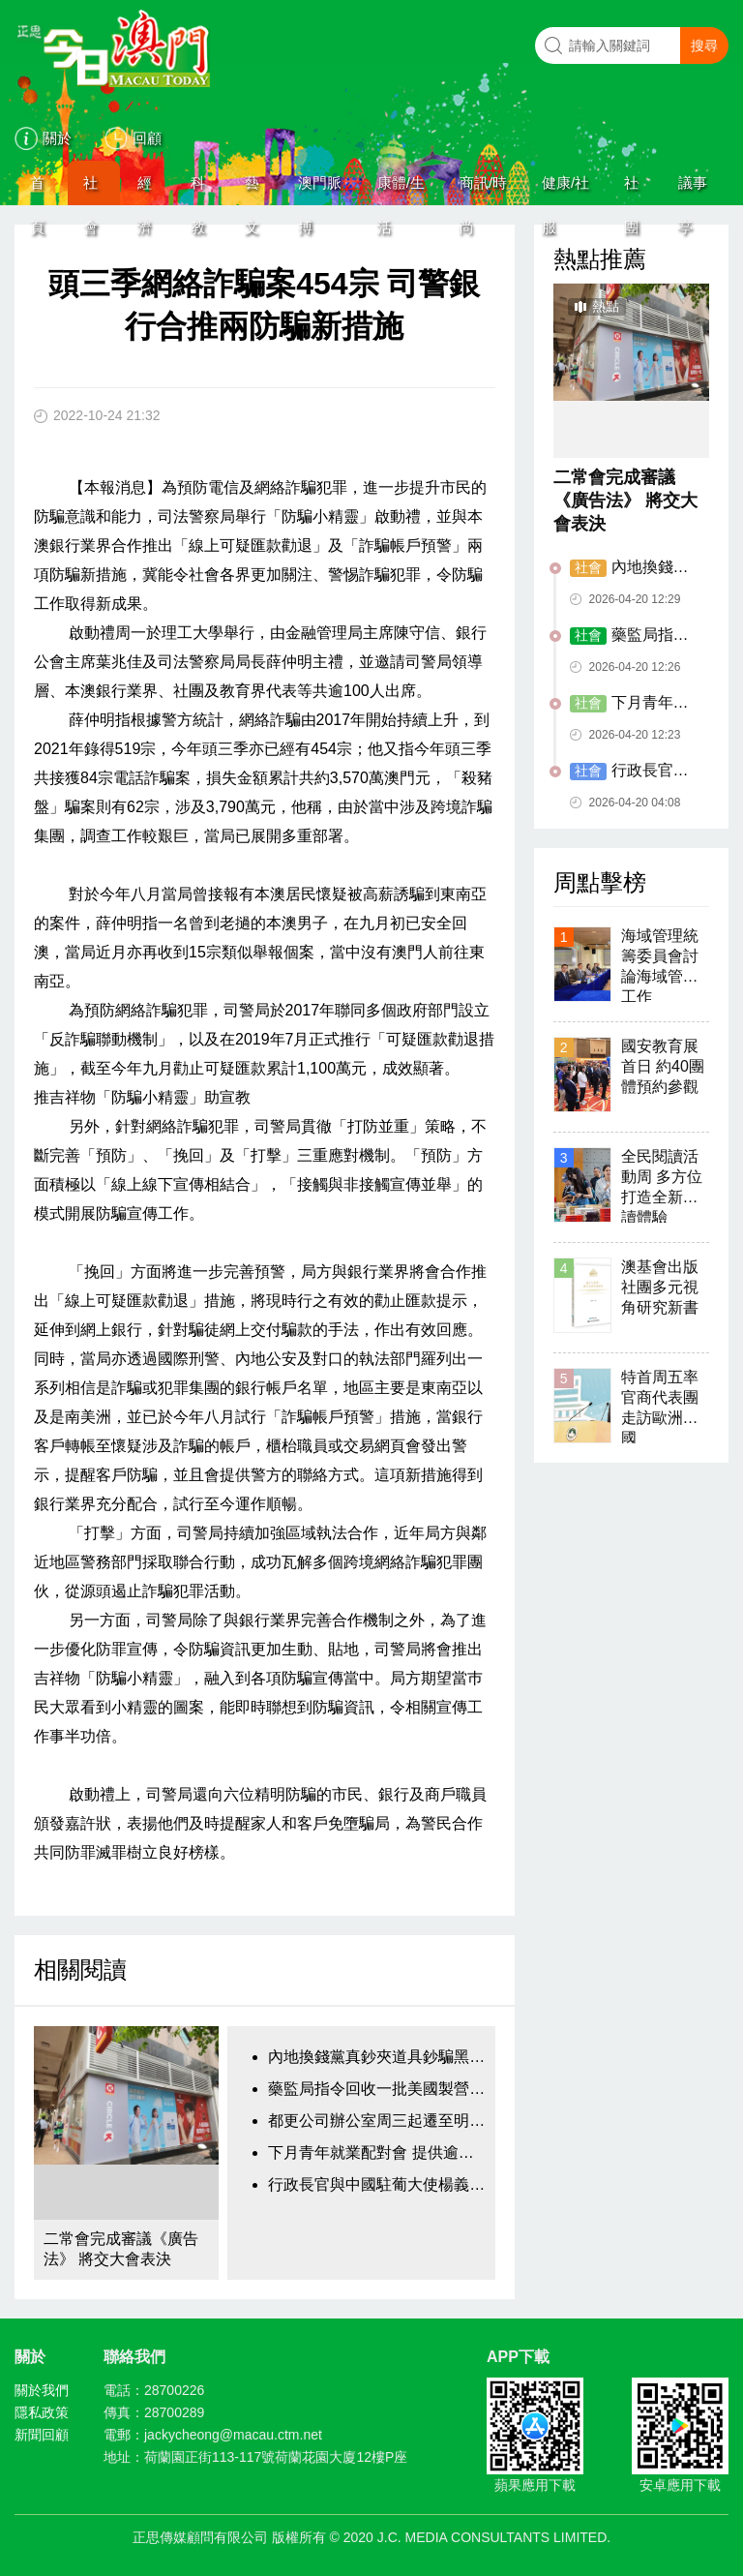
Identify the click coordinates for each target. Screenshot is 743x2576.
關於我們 (42, 2390)
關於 (57, 138)
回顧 (147, 138)
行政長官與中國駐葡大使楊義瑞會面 (376, 2184)
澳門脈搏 (320, 189)
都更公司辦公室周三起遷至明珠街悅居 (376, 2120)
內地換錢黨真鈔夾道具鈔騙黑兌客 (376, 2056)
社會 (90, 189)
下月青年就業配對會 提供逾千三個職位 (376, 2152)
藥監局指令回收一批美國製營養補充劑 (376, 2088)
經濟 (144, 189)
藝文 (252, 189)
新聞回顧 (42, 2434)
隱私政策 (42, 2412)
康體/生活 (401, 189)
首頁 (37, 189)
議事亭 (692, 189)
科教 (198, 189)
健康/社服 (565, 189)
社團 (631, 189)
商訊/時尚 (483, 189)
